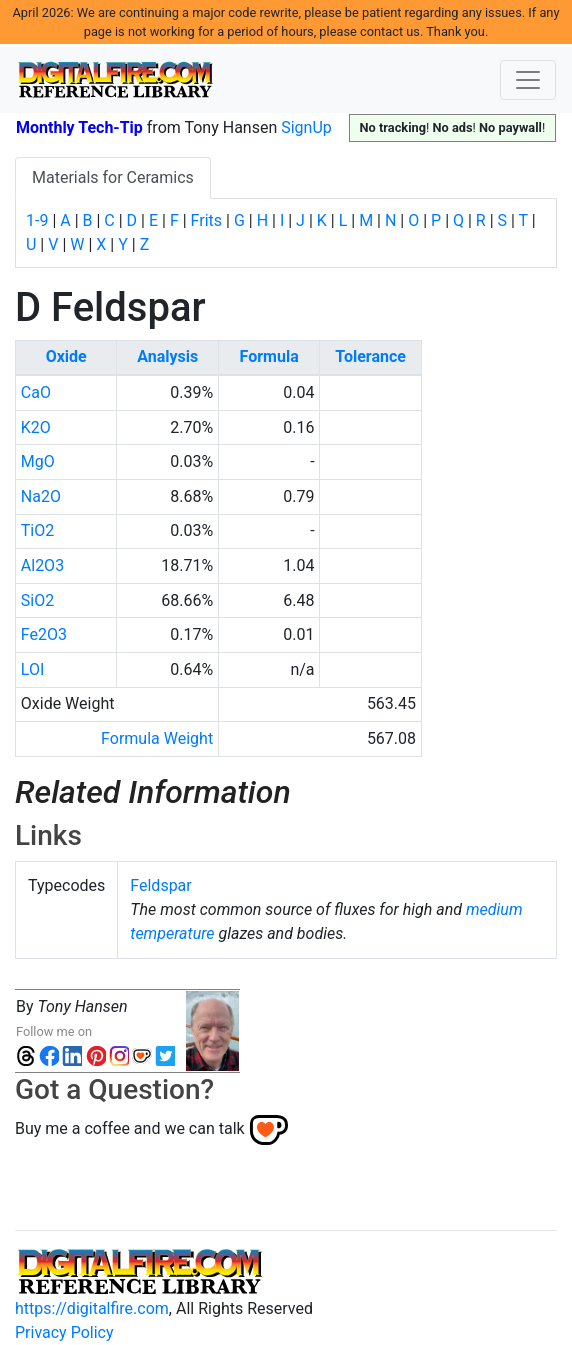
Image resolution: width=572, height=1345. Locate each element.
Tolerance (370, 356)
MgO (38, 461)
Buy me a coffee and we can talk (130, 1128)
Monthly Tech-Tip (79, 127)
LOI (32, 669)
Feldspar (160, 885)
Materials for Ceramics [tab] (113, 177)
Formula (269, 356)
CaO (36, 392)
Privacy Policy (64, 1332)
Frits (206, 220)
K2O (36, 427)
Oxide (66, 356)
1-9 (37, 220)
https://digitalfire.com (92, 1308)
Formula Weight (157, 738)
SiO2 (37, 600)
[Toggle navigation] (528, 80)
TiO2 (37, 530)
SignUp (306, 127)
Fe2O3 (44, 634)
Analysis (167, 356)
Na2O (41, 496)
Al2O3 (42, 565)
